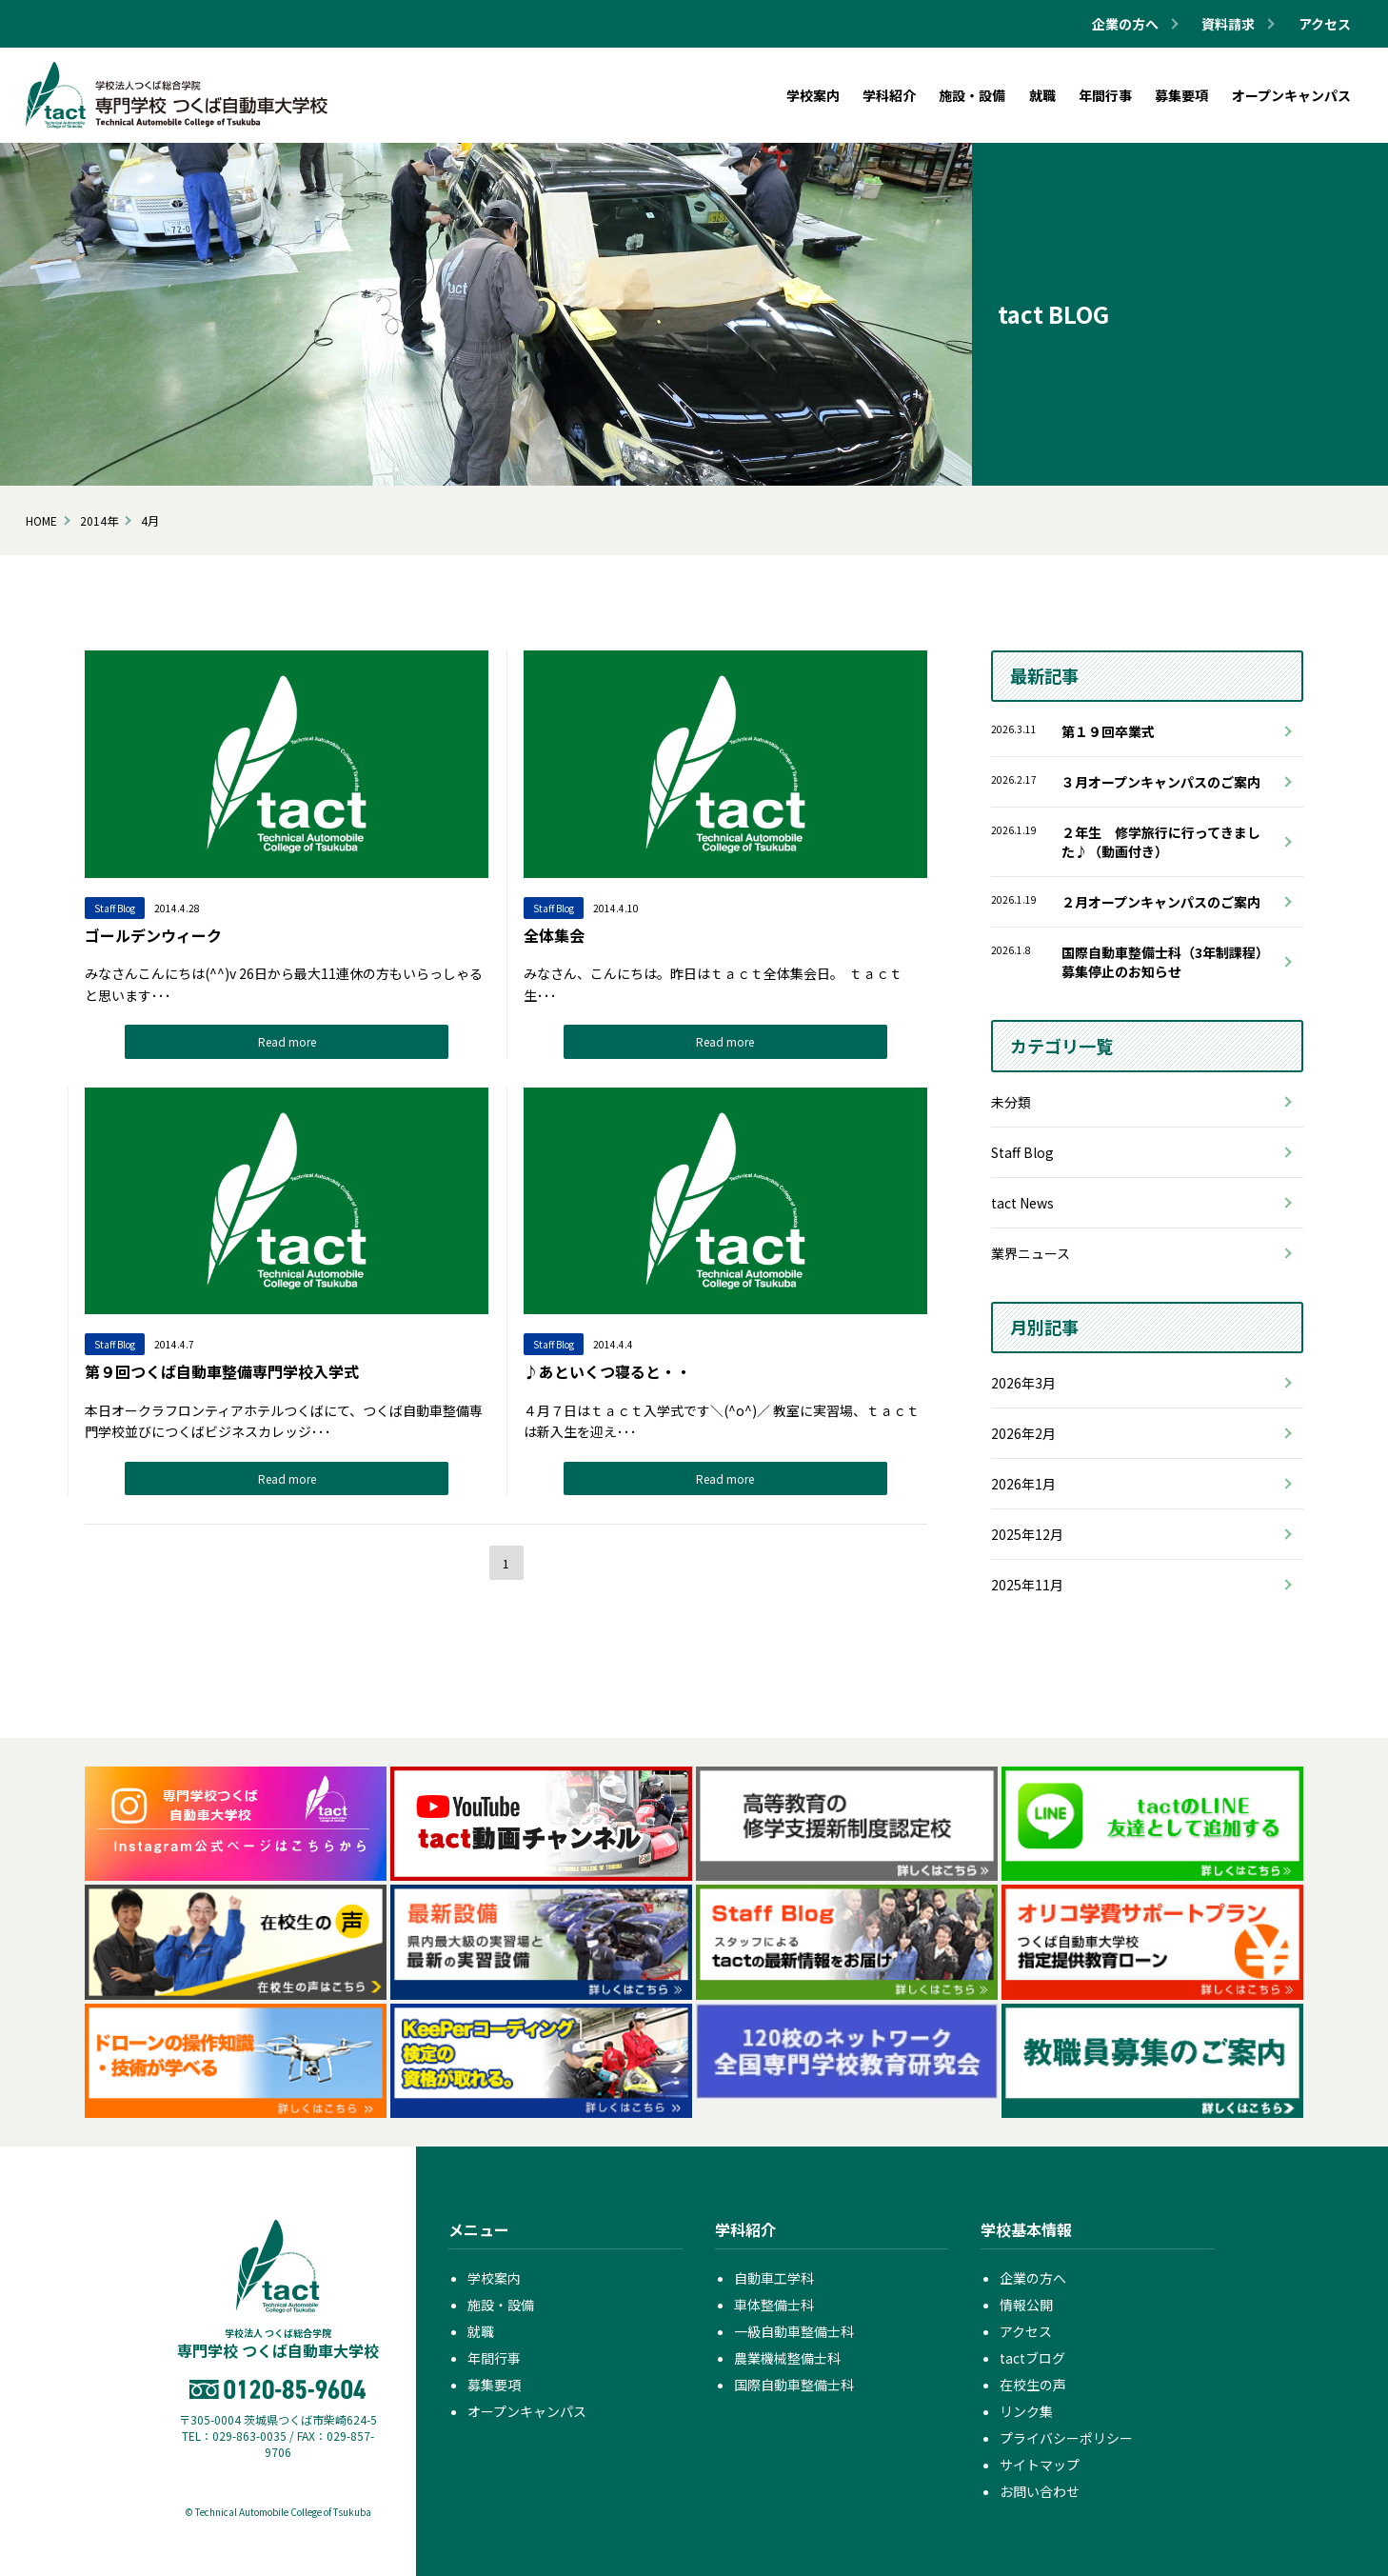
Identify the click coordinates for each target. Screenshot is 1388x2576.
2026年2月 (1023, 1433)
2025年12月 (1027, 1534)
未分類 (1011, 1101)
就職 (480, 2331)
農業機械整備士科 (787, 2357)
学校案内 (494, 2277)
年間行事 (494, 2357)
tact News (1022, 1202)
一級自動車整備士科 (794, 2331)
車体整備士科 (774, 2304)
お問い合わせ (1040, 2491)
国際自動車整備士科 (794, 2384)
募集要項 (494, 2384)
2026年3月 (1023, 1382)
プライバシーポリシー (1066, 2437)
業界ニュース (1030, 1253)
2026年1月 (1023, 1483)
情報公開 (1026, 2304)
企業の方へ (1033, 2277)
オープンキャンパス (526, 2411)
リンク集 (1026, 2411)
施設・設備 (500, 2304)
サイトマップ (1040, 2464)
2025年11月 (1027, 1584)
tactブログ (1032, 2357)
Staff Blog (1022, 1152)
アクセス (1325, 23)
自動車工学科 (774, 2277)
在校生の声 (1033, 2384)
